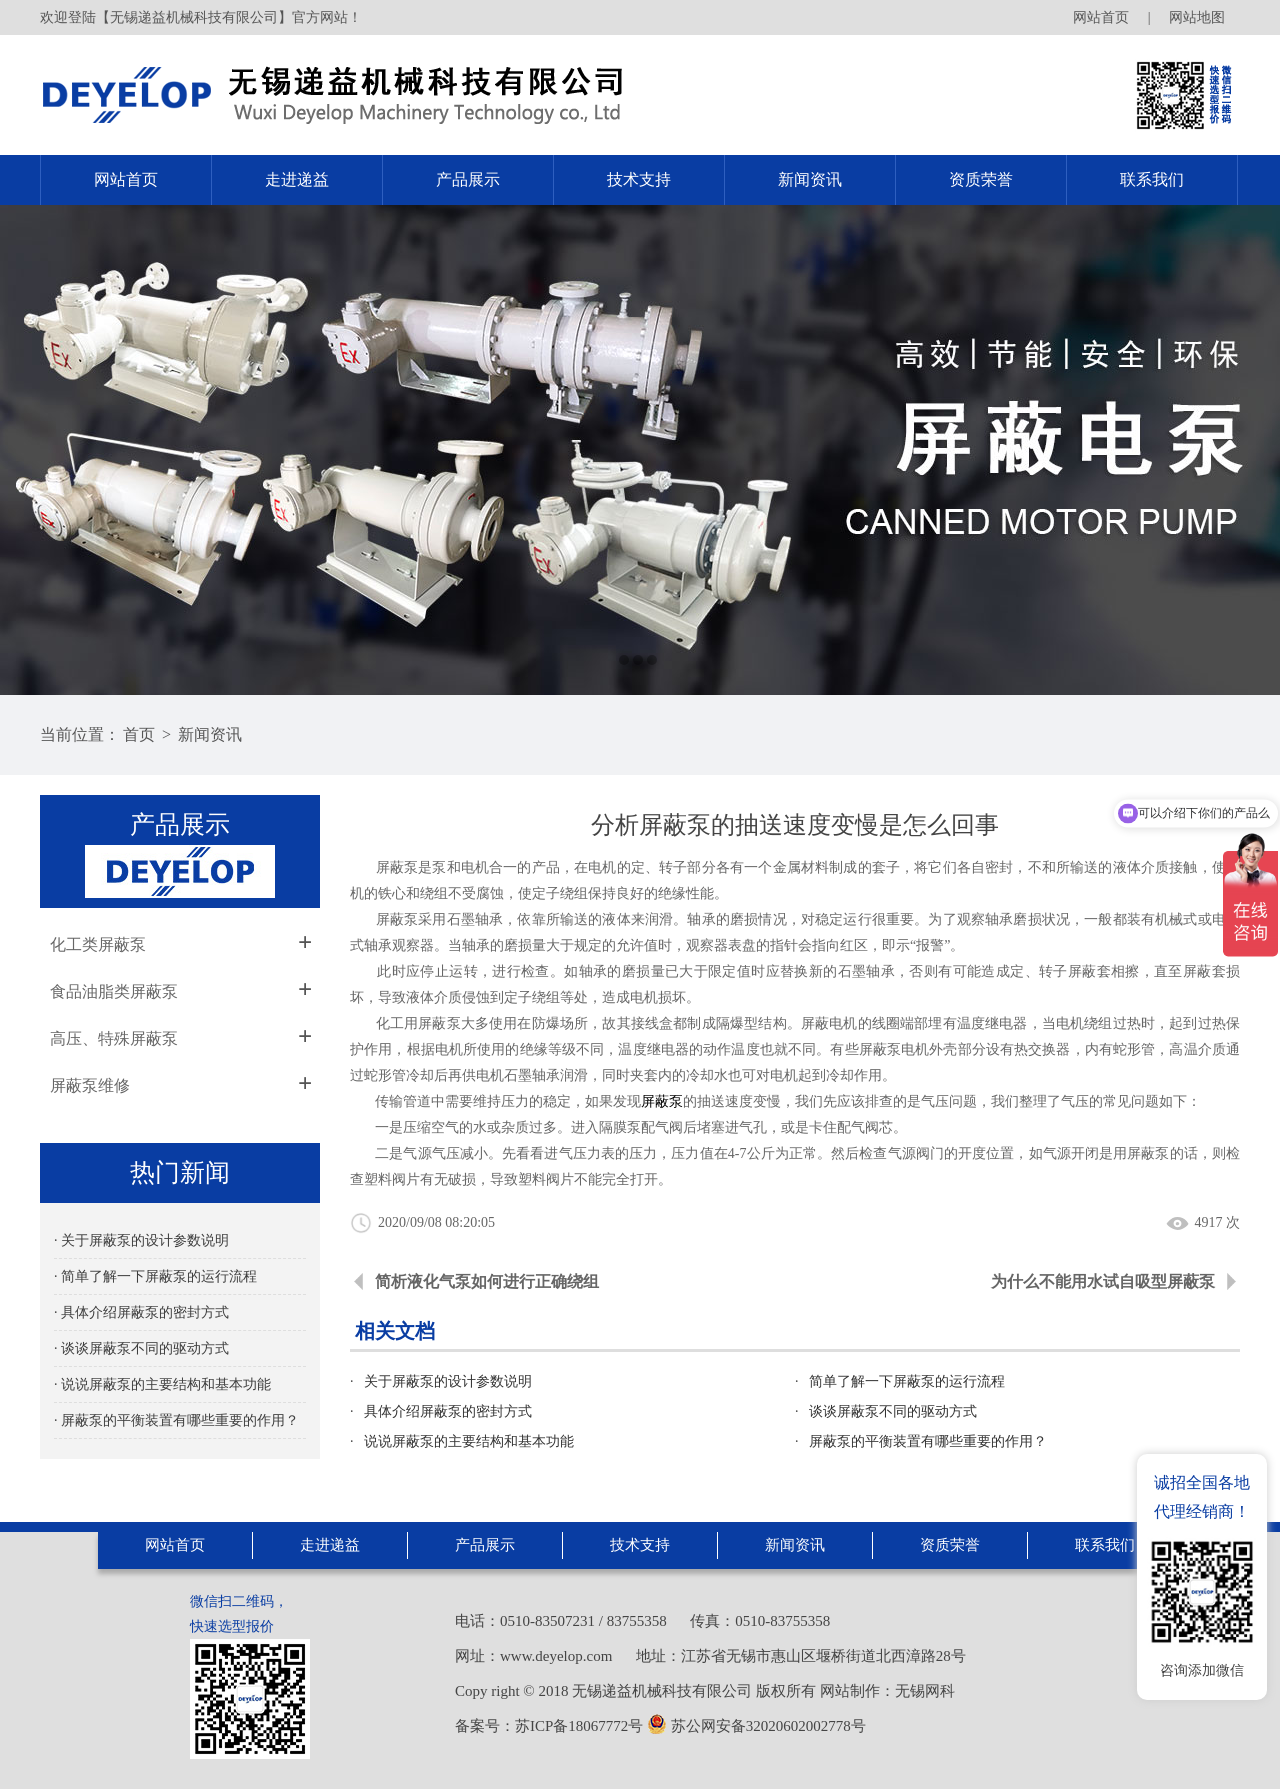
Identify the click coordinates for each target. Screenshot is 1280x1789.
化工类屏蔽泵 (98, 944)
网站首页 (1101, 17)
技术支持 (639, 179)
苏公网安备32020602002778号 (756, 1726)
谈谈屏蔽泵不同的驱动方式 (893, 1411)
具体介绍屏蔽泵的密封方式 (448, 1411)
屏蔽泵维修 (90, 1085)
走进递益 (297, 179)
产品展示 (468, 179)
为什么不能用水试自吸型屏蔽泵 (1103, 1281)
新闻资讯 (810, 179)
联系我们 (1152, 179)
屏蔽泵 (662, 1101)
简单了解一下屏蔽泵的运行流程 (907, 1381)
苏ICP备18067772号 (579, 1726)
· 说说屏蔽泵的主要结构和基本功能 (162, 1384)
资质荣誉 (981, 179)
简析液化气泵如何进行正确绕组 (487, 1281)
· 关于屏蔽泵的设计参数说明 (141, 1240)
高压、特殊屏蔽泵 (114, 1038)
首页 (139, 734)
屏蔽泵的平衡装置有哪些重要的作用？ (928, 1441)
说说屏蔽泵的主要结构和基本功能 (469, 1441)
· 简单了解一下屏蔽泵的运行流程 (155, 1276)
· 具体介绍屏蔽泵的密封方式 (141, 1312)
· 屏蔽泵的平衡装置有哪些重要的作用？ (176, 1420)
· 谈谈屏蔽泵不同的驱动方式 (141, 1348)
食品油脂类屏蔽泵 (114, 991)
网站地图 (1197, 17)
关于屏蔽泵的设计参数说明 (448, 1381)
